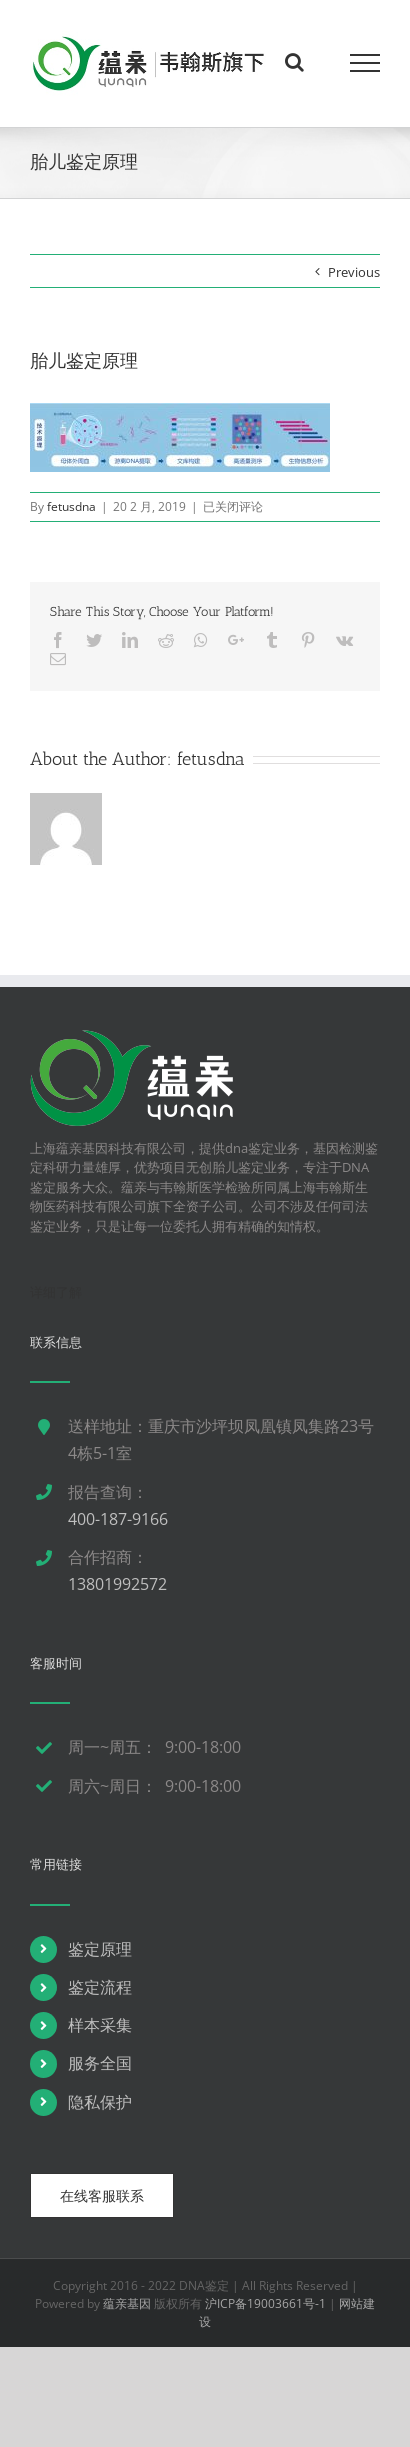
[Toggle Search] (294, 62)
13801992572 (117, 1584)
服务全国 (100, 2063)
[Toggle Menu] (365, 63)
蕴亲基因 (127, 2303)
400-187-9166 (118, 1519)
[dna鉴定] (132, 1039)
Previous (354, 272)
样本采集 (100, 2025)
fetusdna (71, 506)
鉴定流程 (100, 1987)
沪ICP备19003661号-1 (265, 2303)
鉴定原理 (100, 1949)
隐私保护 (100, 2102)
